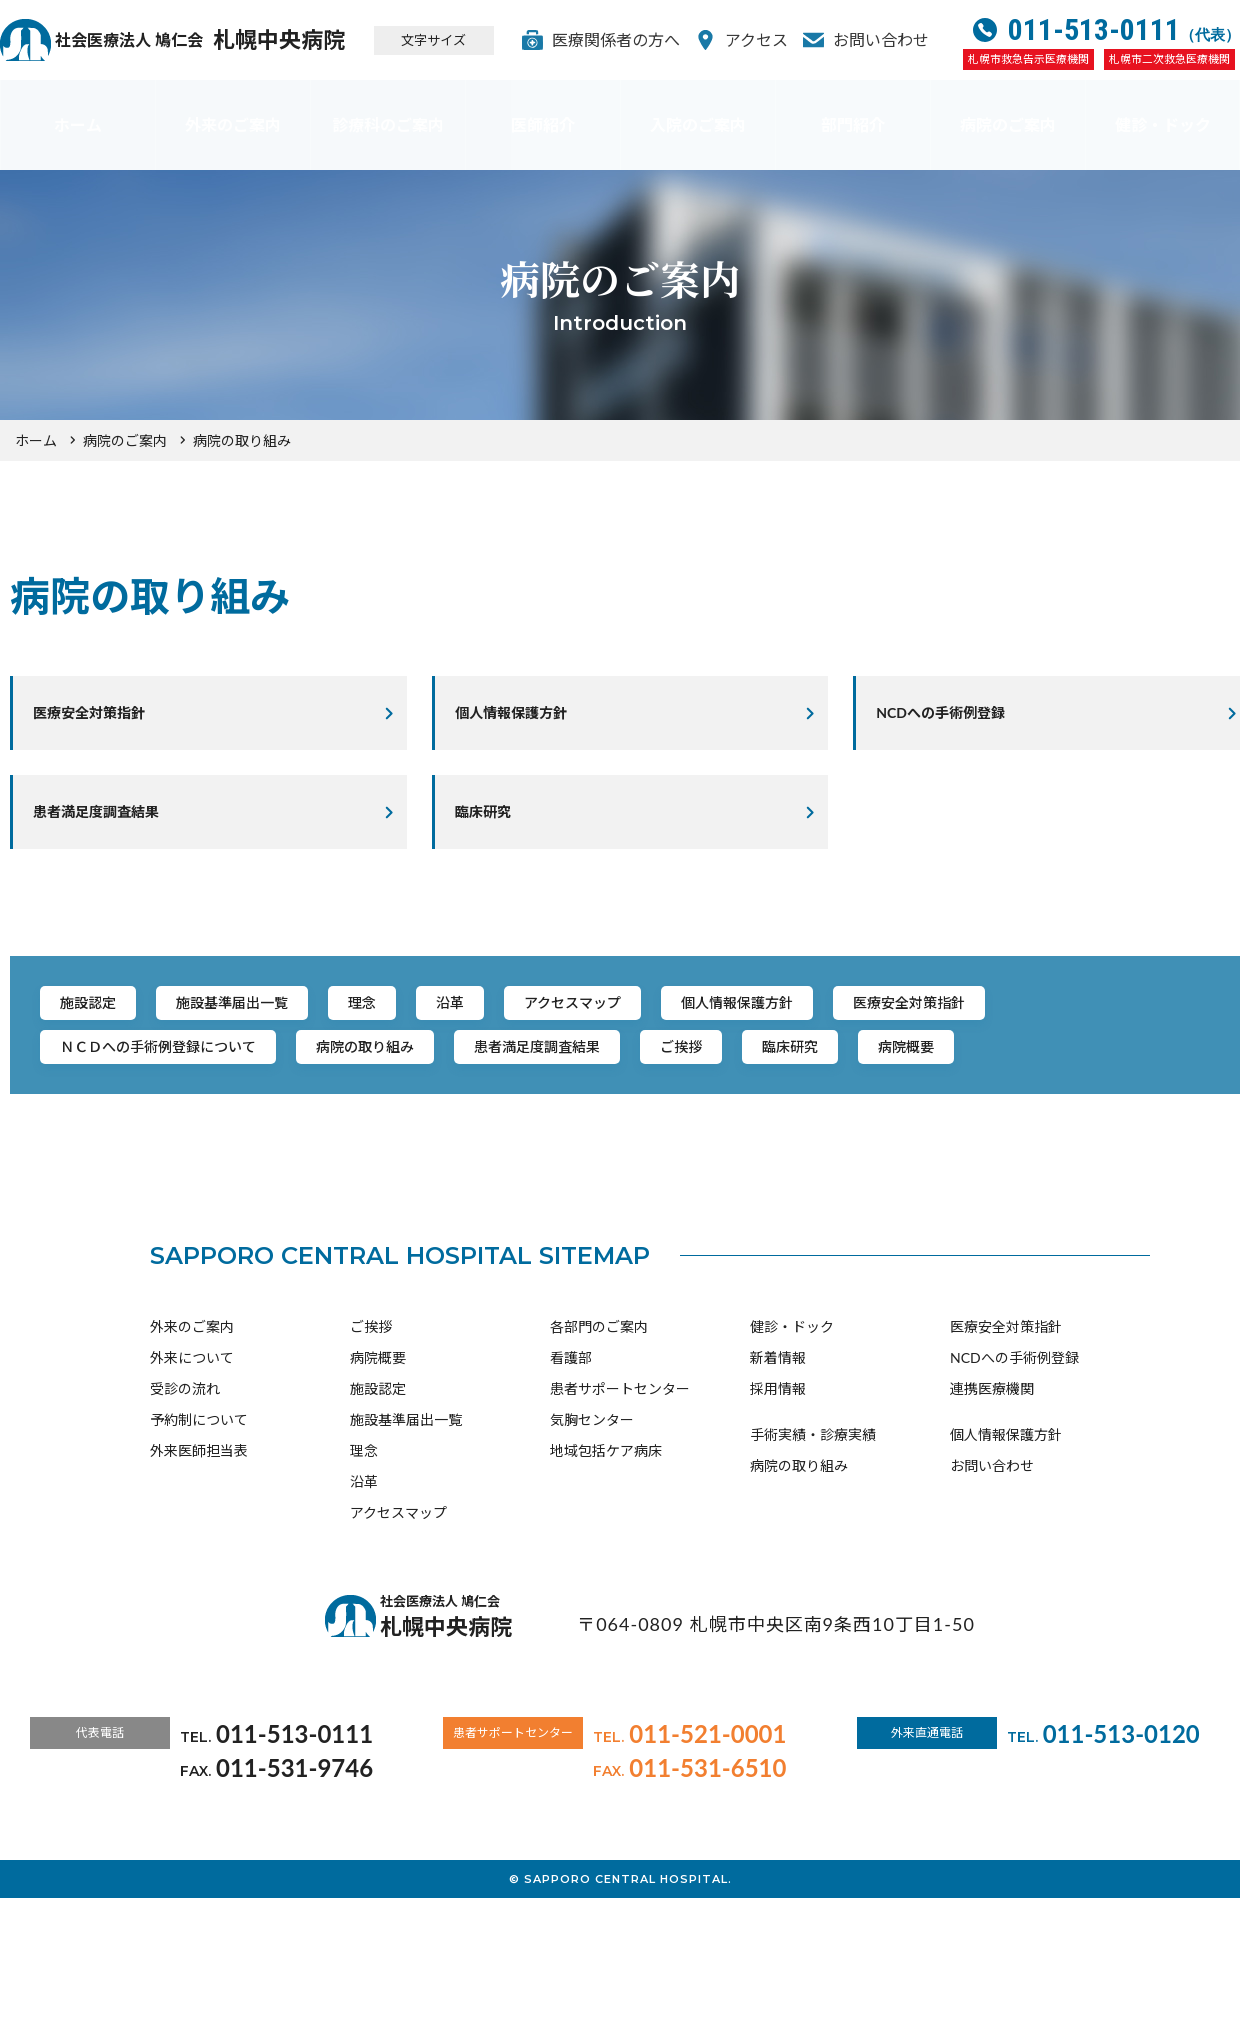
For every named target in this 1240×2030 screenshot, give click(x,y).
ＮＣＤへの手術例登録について (390, 1097)
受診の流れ (185, 1510)
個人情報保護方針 (529, 718)
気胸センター (592, 1541)
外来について (192, 1479)
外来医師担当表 (199, 1572)
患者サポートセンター (620, 1510)
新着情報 (778, 1479)
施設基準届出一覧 (278, 1035)
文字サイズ (462, 40)
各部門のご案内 (599, 1448)
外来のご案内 (233, 124)
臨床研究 (497, 829)
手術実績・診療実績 (813, 1556)
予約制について (199, 1541)
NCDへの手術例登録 (1014, 1479)
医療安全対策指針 (107, 718)
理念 (438, 1035)
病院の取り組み (638, 1097)
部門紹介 (853, 124)
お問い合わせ (896, 39)
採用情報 (778, 1510)
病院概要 (246, 1159)
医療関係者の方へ (631, 39)
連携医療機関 (992, 1510)
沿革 (550, 1035)
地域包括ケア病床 (606, 1572)
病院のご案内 (1008, 124)
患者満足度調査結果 (115, 829)
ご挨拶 (1022, 1097)
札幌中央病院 (226, 40)
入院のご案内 (698, 124)
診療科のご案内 (388, 124)
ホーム (78, 124)
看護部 (571, 1479)
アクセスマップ (701, 1035)
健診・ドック (1163, 124)
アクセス (771, 39)
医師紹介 (543, 124)
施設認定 (102, 1035)
